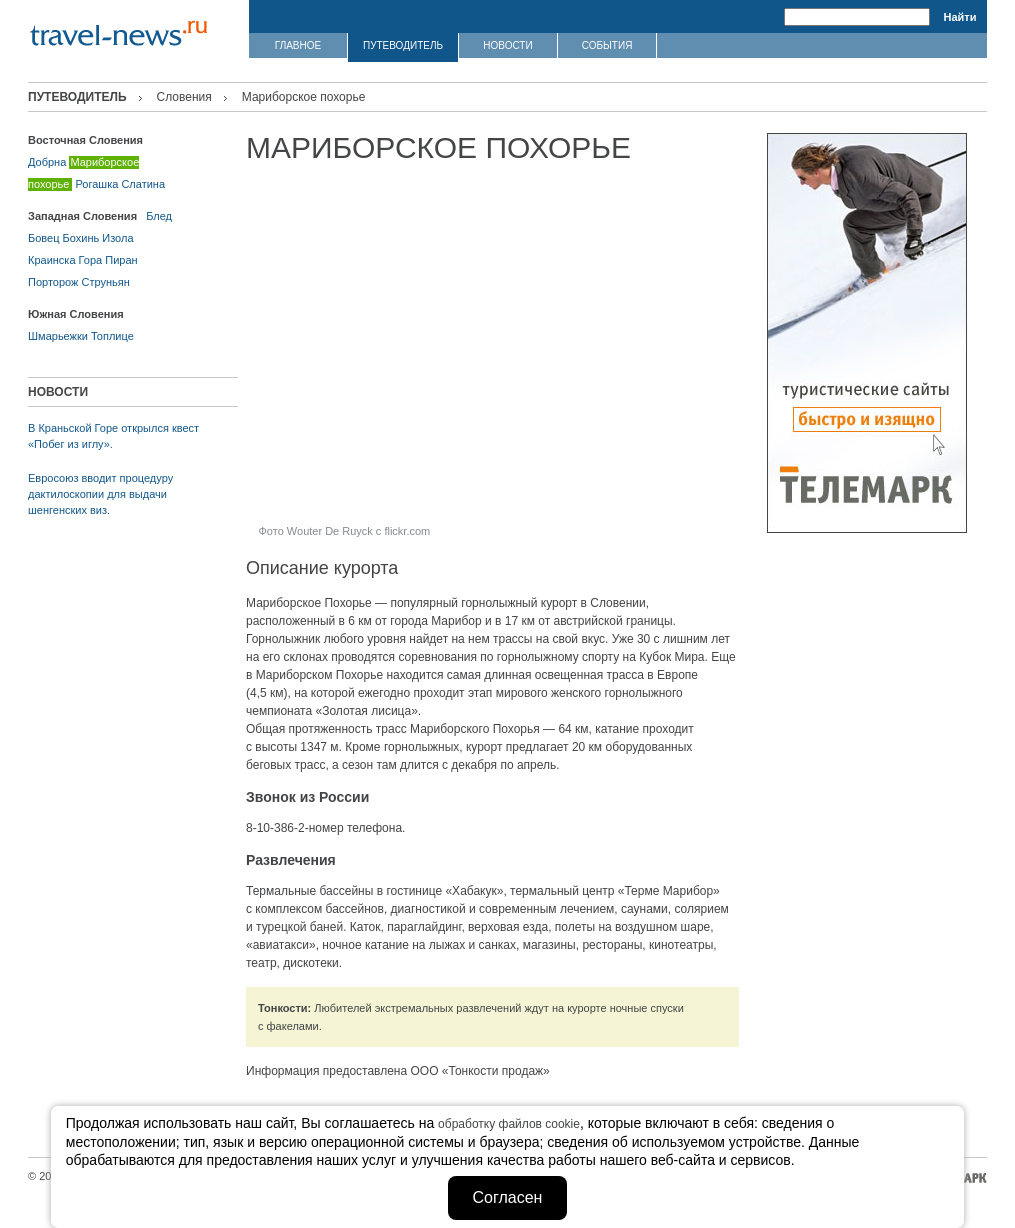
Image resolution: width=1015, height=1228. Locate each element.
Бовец (43, 238)
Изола (117, 238)
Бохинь (81, 238)
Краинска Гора (65, 260)
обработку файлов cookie (509, 1124)
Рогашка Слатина (120, 184)
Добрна (47, 162)
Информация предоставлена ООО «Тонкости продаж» (398, 1071)
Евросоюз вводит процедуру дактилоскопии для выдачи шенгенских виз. (100, 494)
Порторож (53, 282)
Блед (159, 216)
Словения (184, 97)
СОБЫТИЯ (607, 45)
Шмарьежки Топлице (81, 336)
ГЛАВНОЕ (298, 45)
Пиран (121, 260)
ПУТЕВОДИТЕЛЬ (403, 45)
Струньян (105, 282)
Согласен (508, 1197)
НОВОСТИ (507, 45)
